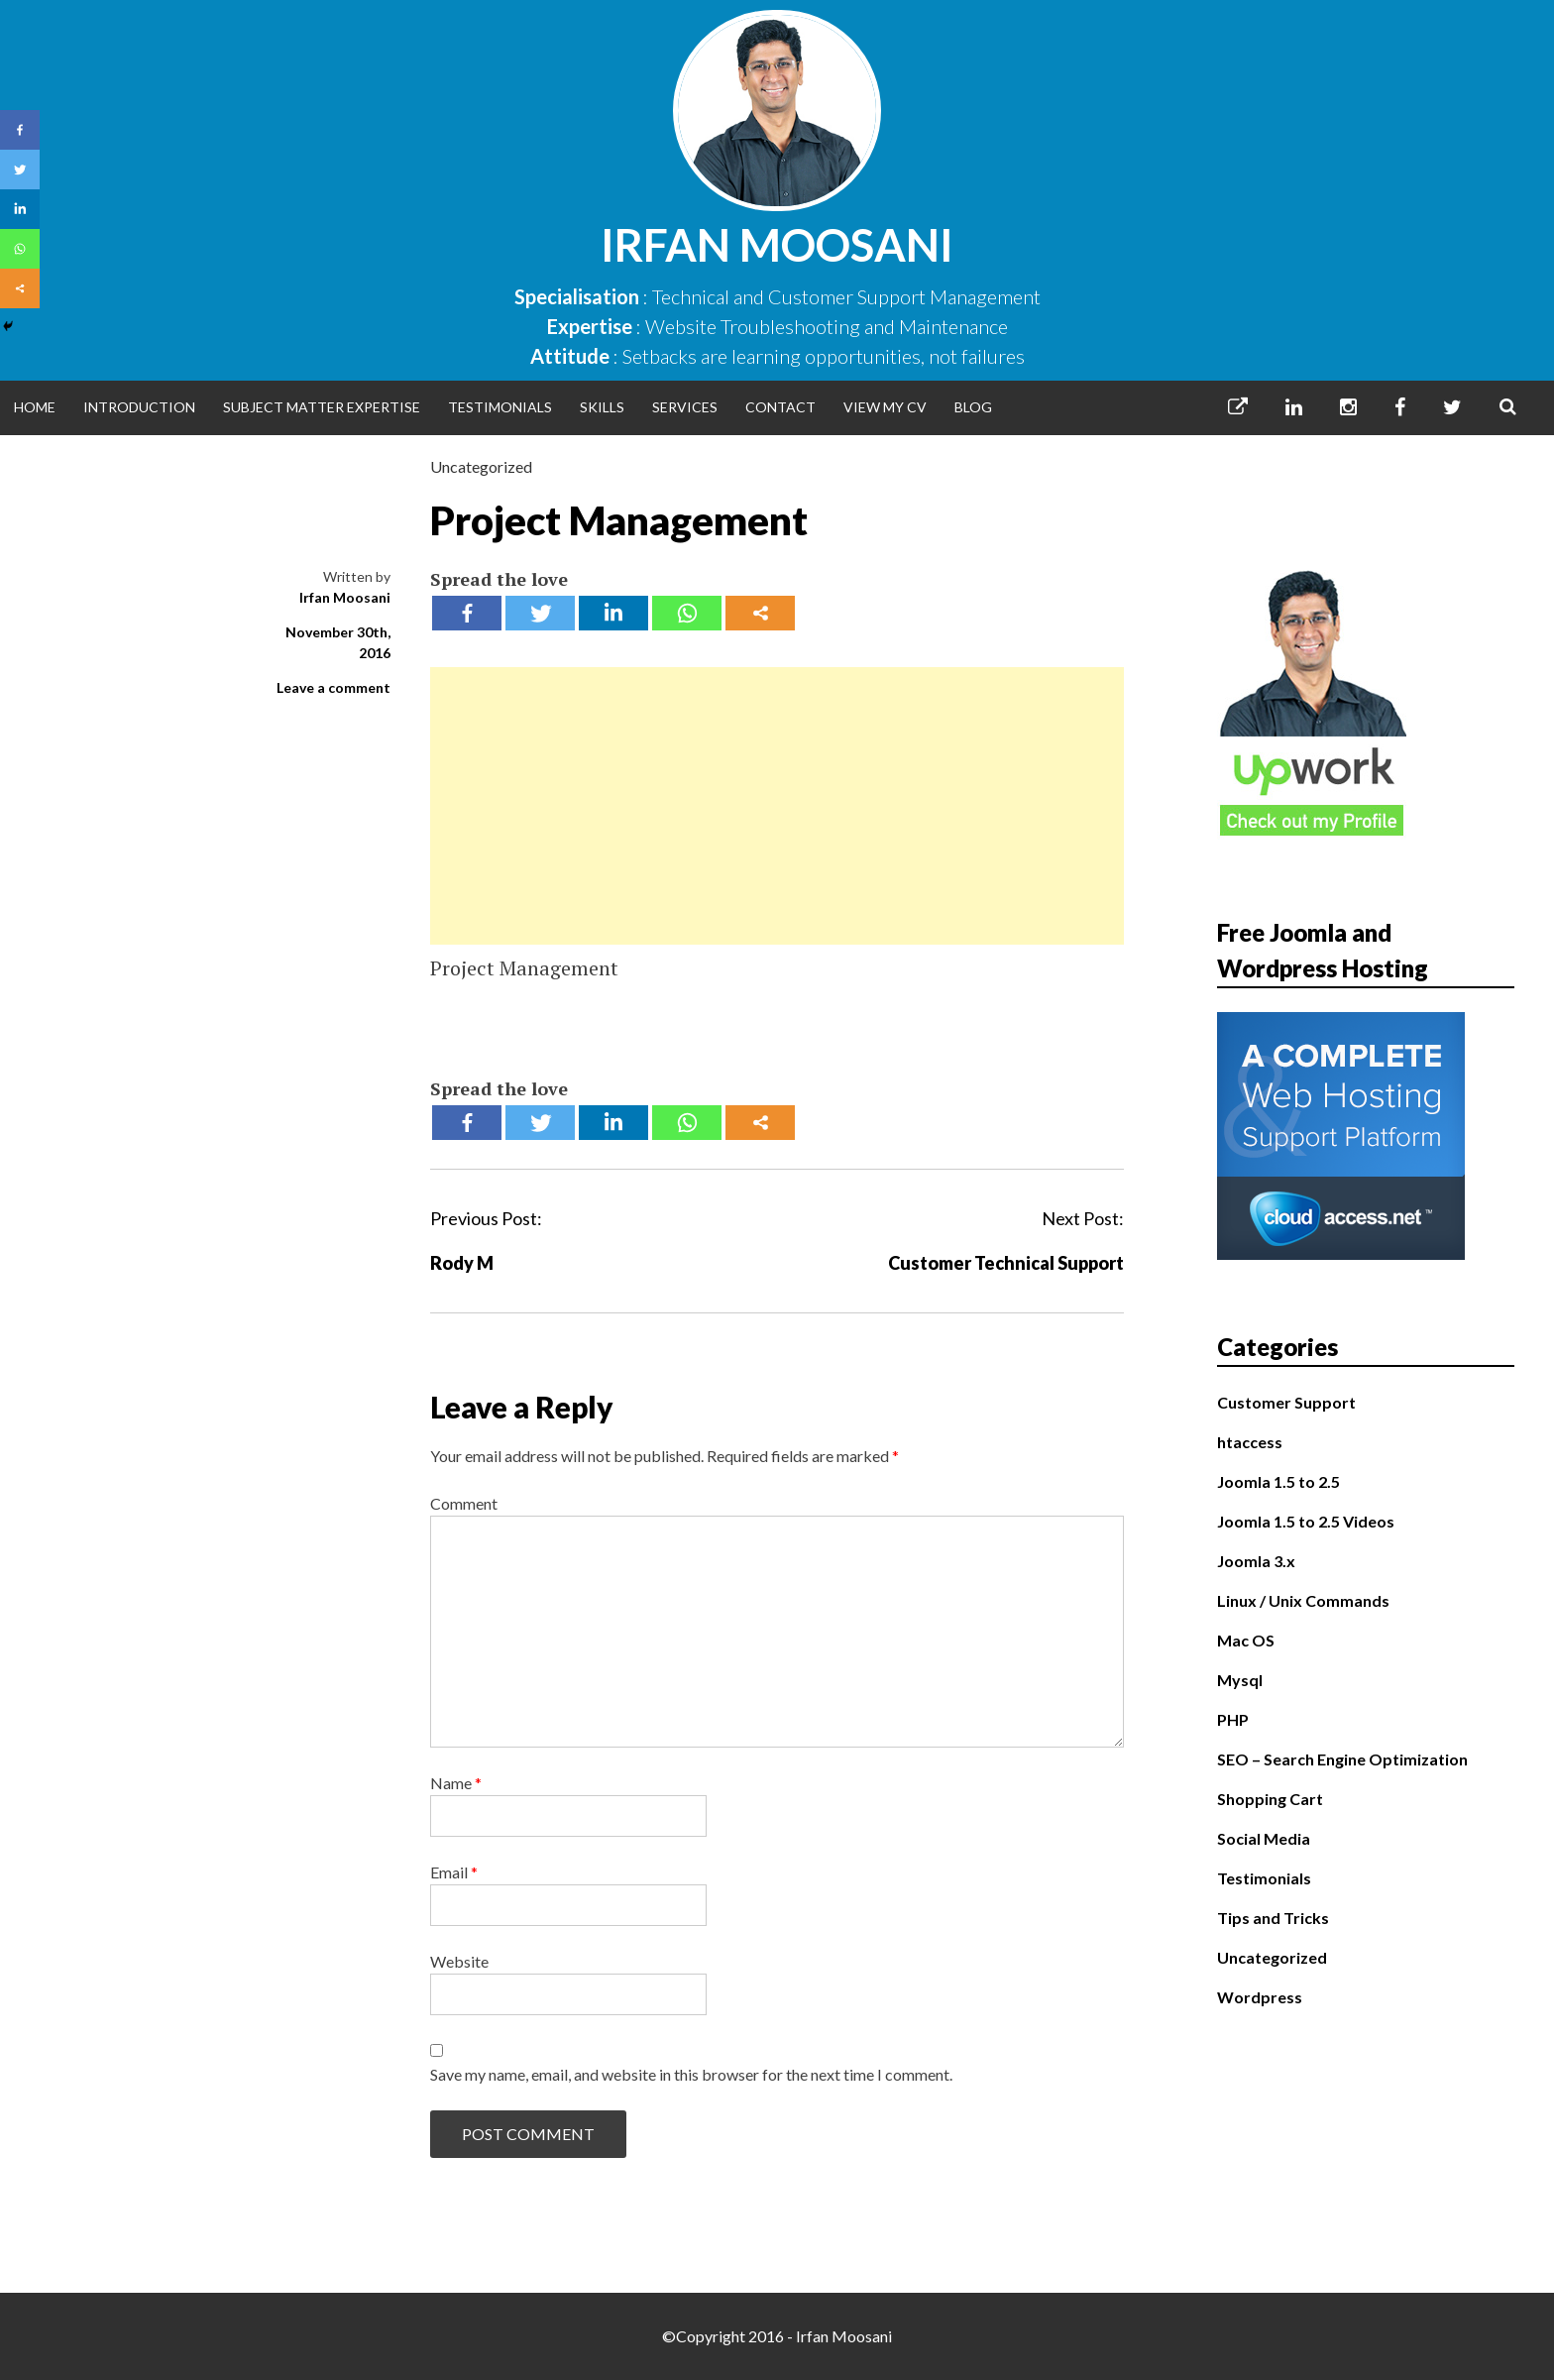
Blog (973, 406)
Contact (780, 406)
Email (454, 1872)
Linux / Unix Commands (1303, 1600)
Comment (464, 1503)
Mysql (1240, 1679)
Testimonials (500, 406)
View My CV (885, 406)
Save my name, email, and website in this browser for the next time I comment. (691, 2074)
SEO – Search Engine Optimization (1342, 1759)
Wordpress (1259, 1996)
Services (685, 406)
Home (35, 406)
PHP (1233, 1719)
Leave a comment (333, 687)
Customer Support (1286, 1402)
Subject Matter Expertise (321, 406)
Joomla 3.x (1256, 1560)
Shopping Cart (1270, 1798)
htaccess (1249, 1441)
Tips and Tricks (1273, 1917)
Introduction (139, 406)
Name (456, 1782)
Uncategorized (481, 466)
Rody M (462, 1263)
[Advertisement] (777, 806)
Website (459, 1961)
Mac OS (1246, 1640)
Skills (602, 406)
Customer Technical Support (1006, 1263)
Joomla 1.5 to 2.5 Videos (1305, 1521)
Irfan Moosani (777, 245)
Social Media (1263, 1838)
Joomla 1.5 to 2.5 (1278, 1481)
